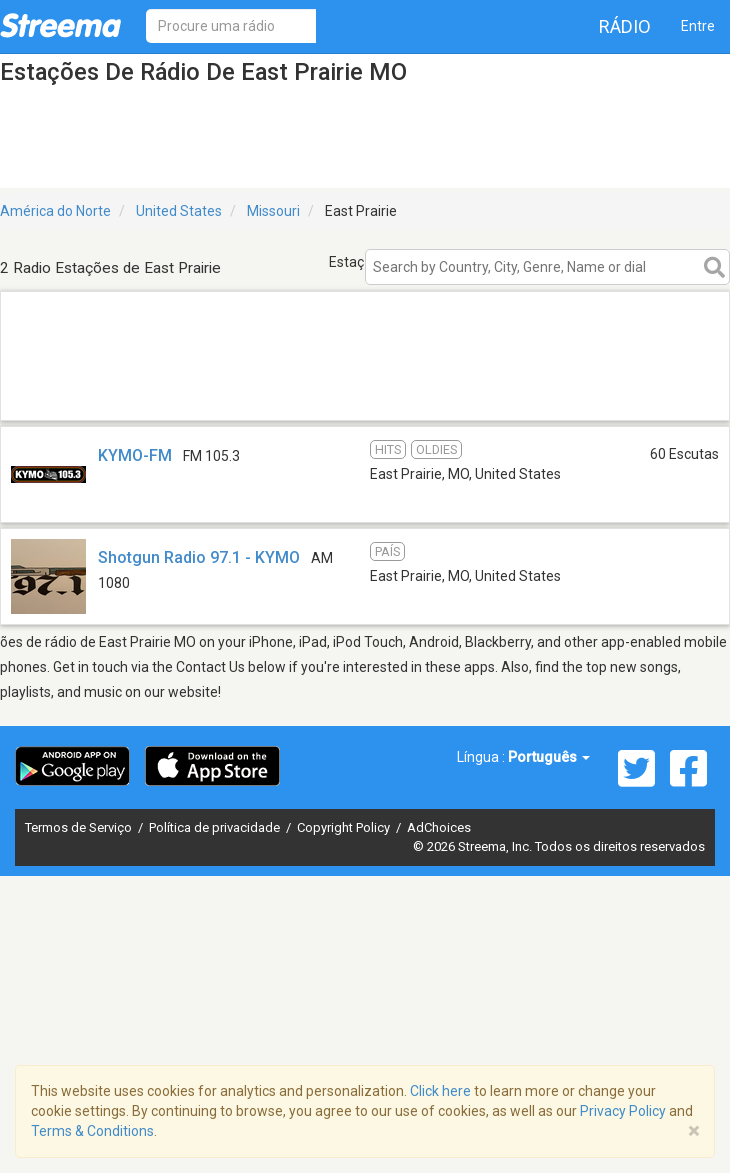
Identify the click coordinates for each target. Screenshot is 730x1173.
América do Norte (55, 211)
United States (179, 211)
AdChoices (439, 827)
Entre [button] (698, 26)
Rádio (625, 26)
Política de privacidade (216, 827)
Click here (440, 1091)
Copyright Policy (345, 827)
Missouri (273, 211)
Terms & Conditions (92, 1131)
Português (549, 757)
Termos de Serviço (80, 827)
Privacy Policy (623, 1111)
